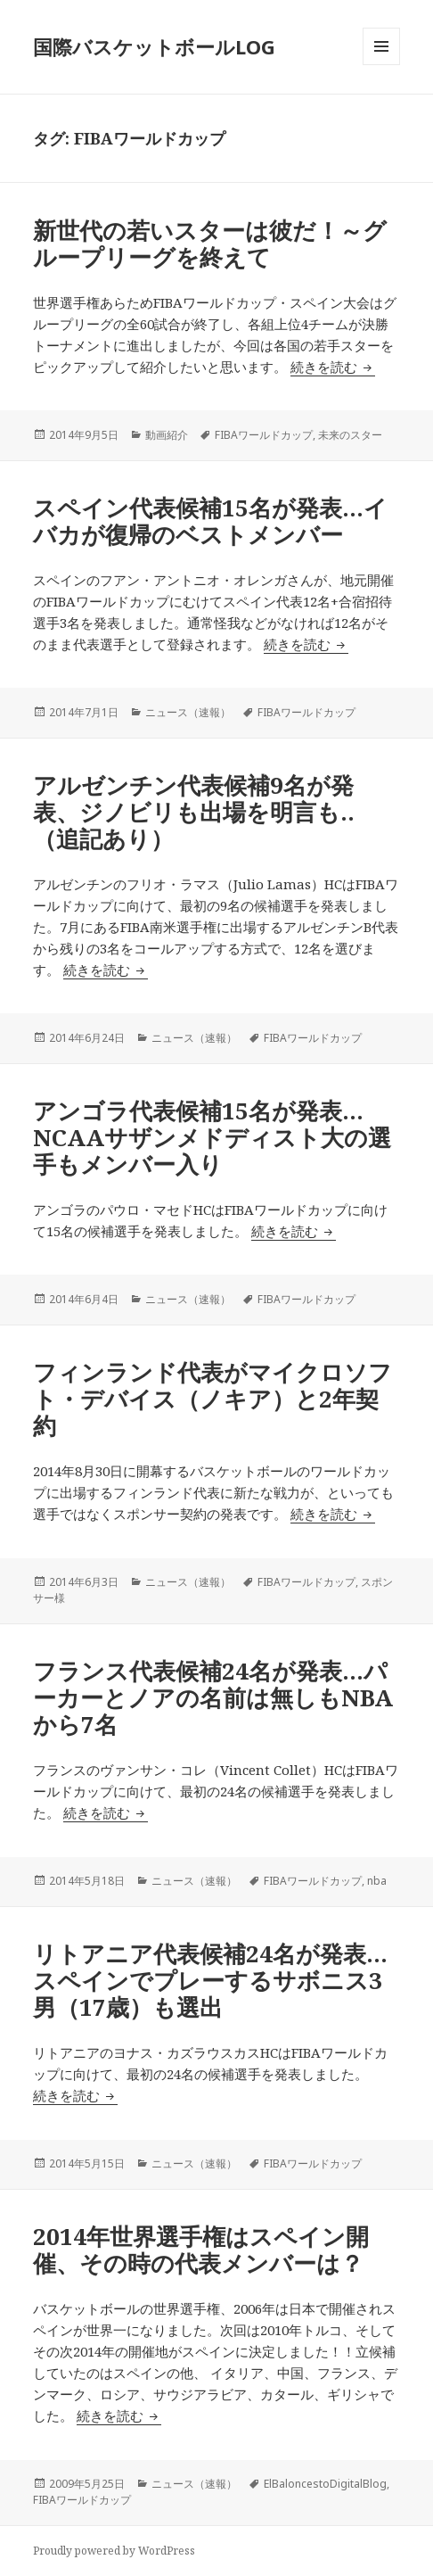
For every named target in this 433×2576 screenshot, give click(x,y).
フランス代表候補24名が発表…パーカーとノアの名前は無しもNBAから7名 (213, 1697)
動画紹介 (166, 434)
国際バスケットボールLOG (154, 46)
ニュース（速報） (188, 712)
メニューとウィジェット (381, 64)
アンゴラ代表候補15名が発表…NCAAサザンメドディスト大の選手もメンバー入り (212, 1137)
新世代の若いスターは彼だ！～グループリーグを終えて (210, 243)
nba (377, 1880)
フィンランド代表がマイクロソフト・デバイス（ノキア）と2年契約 (212, 1398)
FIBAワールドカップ (264, 434)
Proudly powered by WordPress (114, 2550)
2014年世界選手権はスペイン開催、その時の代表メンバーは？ (201, 2249)
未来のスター (350, 434)
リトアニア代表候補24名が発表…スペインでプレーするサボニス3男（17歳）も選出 (210, 1980)
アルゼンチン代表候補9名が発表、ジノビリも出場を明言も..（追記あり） (194, 812)
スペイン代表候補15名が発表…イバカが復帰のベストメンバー (210, 520)
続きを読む (332, 367)
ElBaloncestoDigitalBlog (325, 2483)
